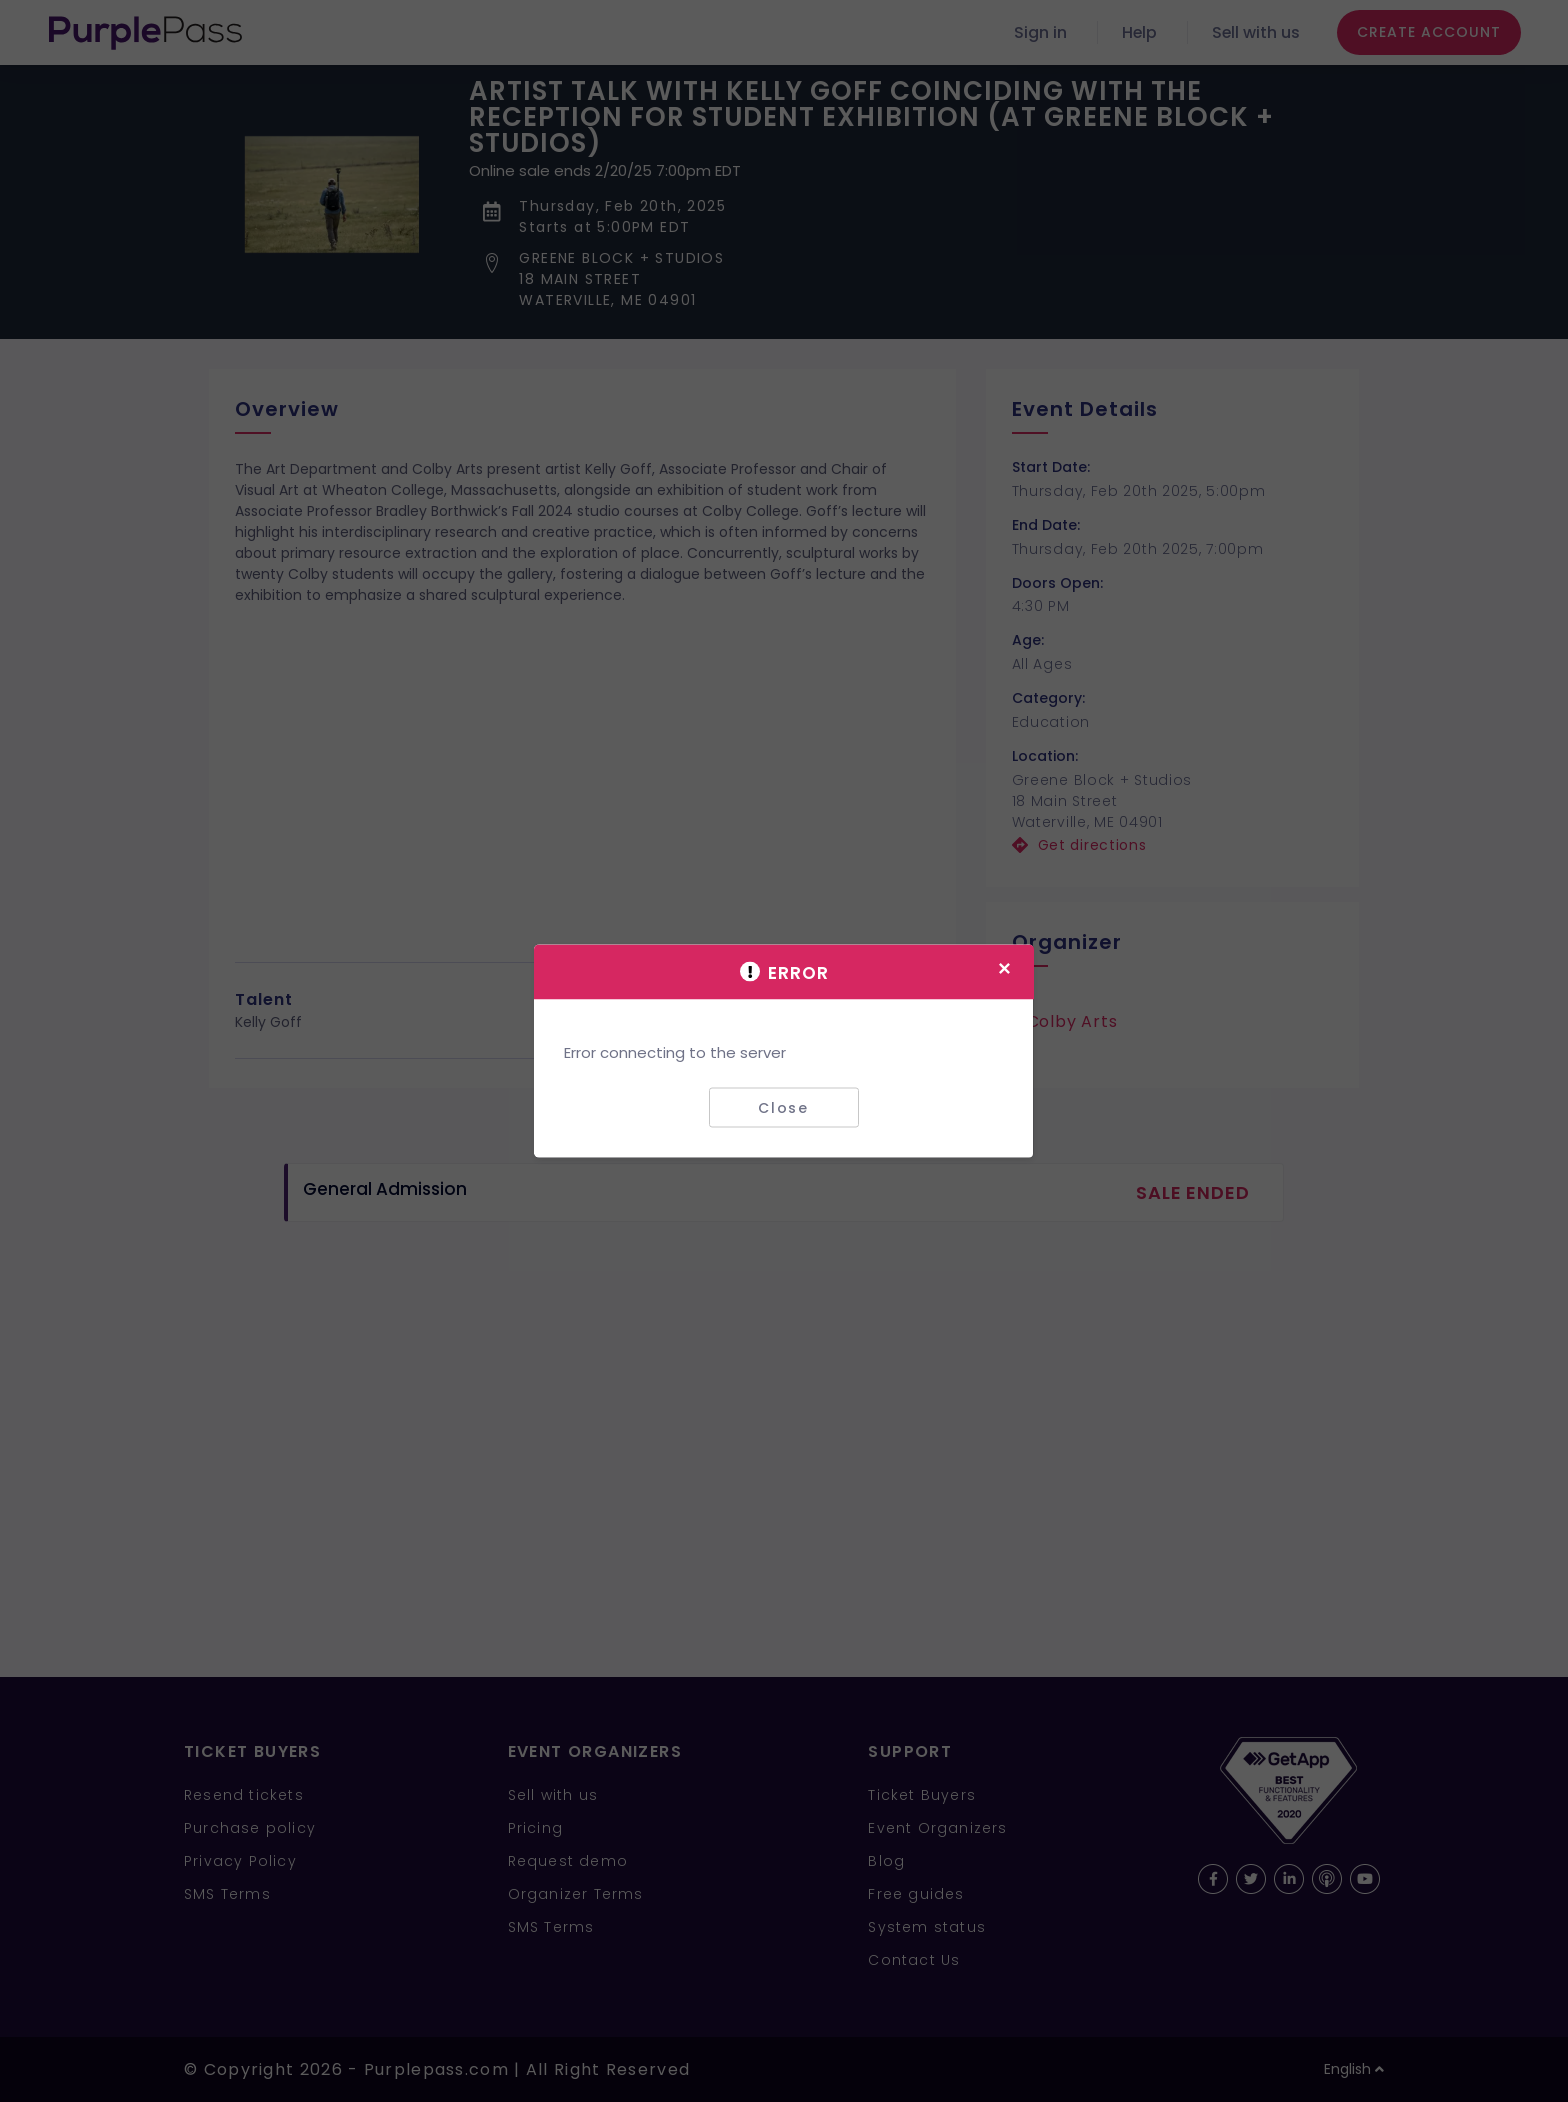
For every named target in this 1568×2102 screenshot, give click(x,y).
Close (783, 1107)
